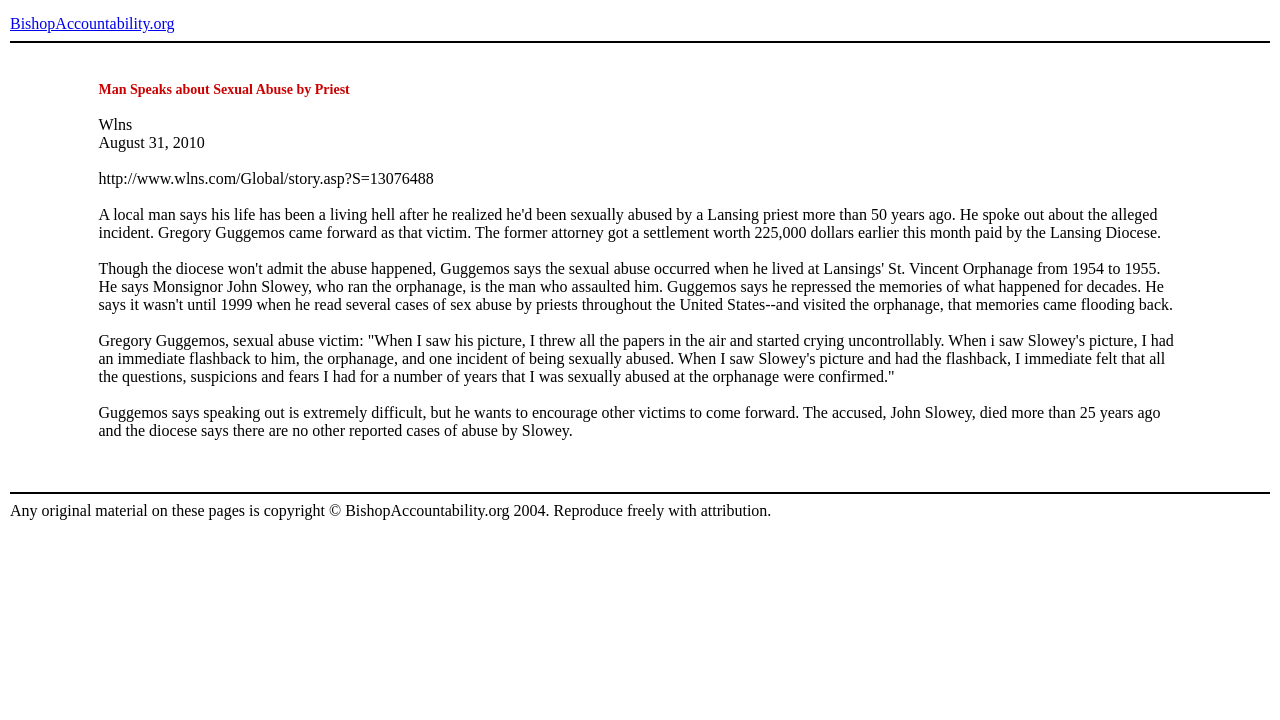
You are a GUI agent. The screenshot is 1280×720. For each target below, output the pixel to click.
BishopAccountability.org (92, 23)
